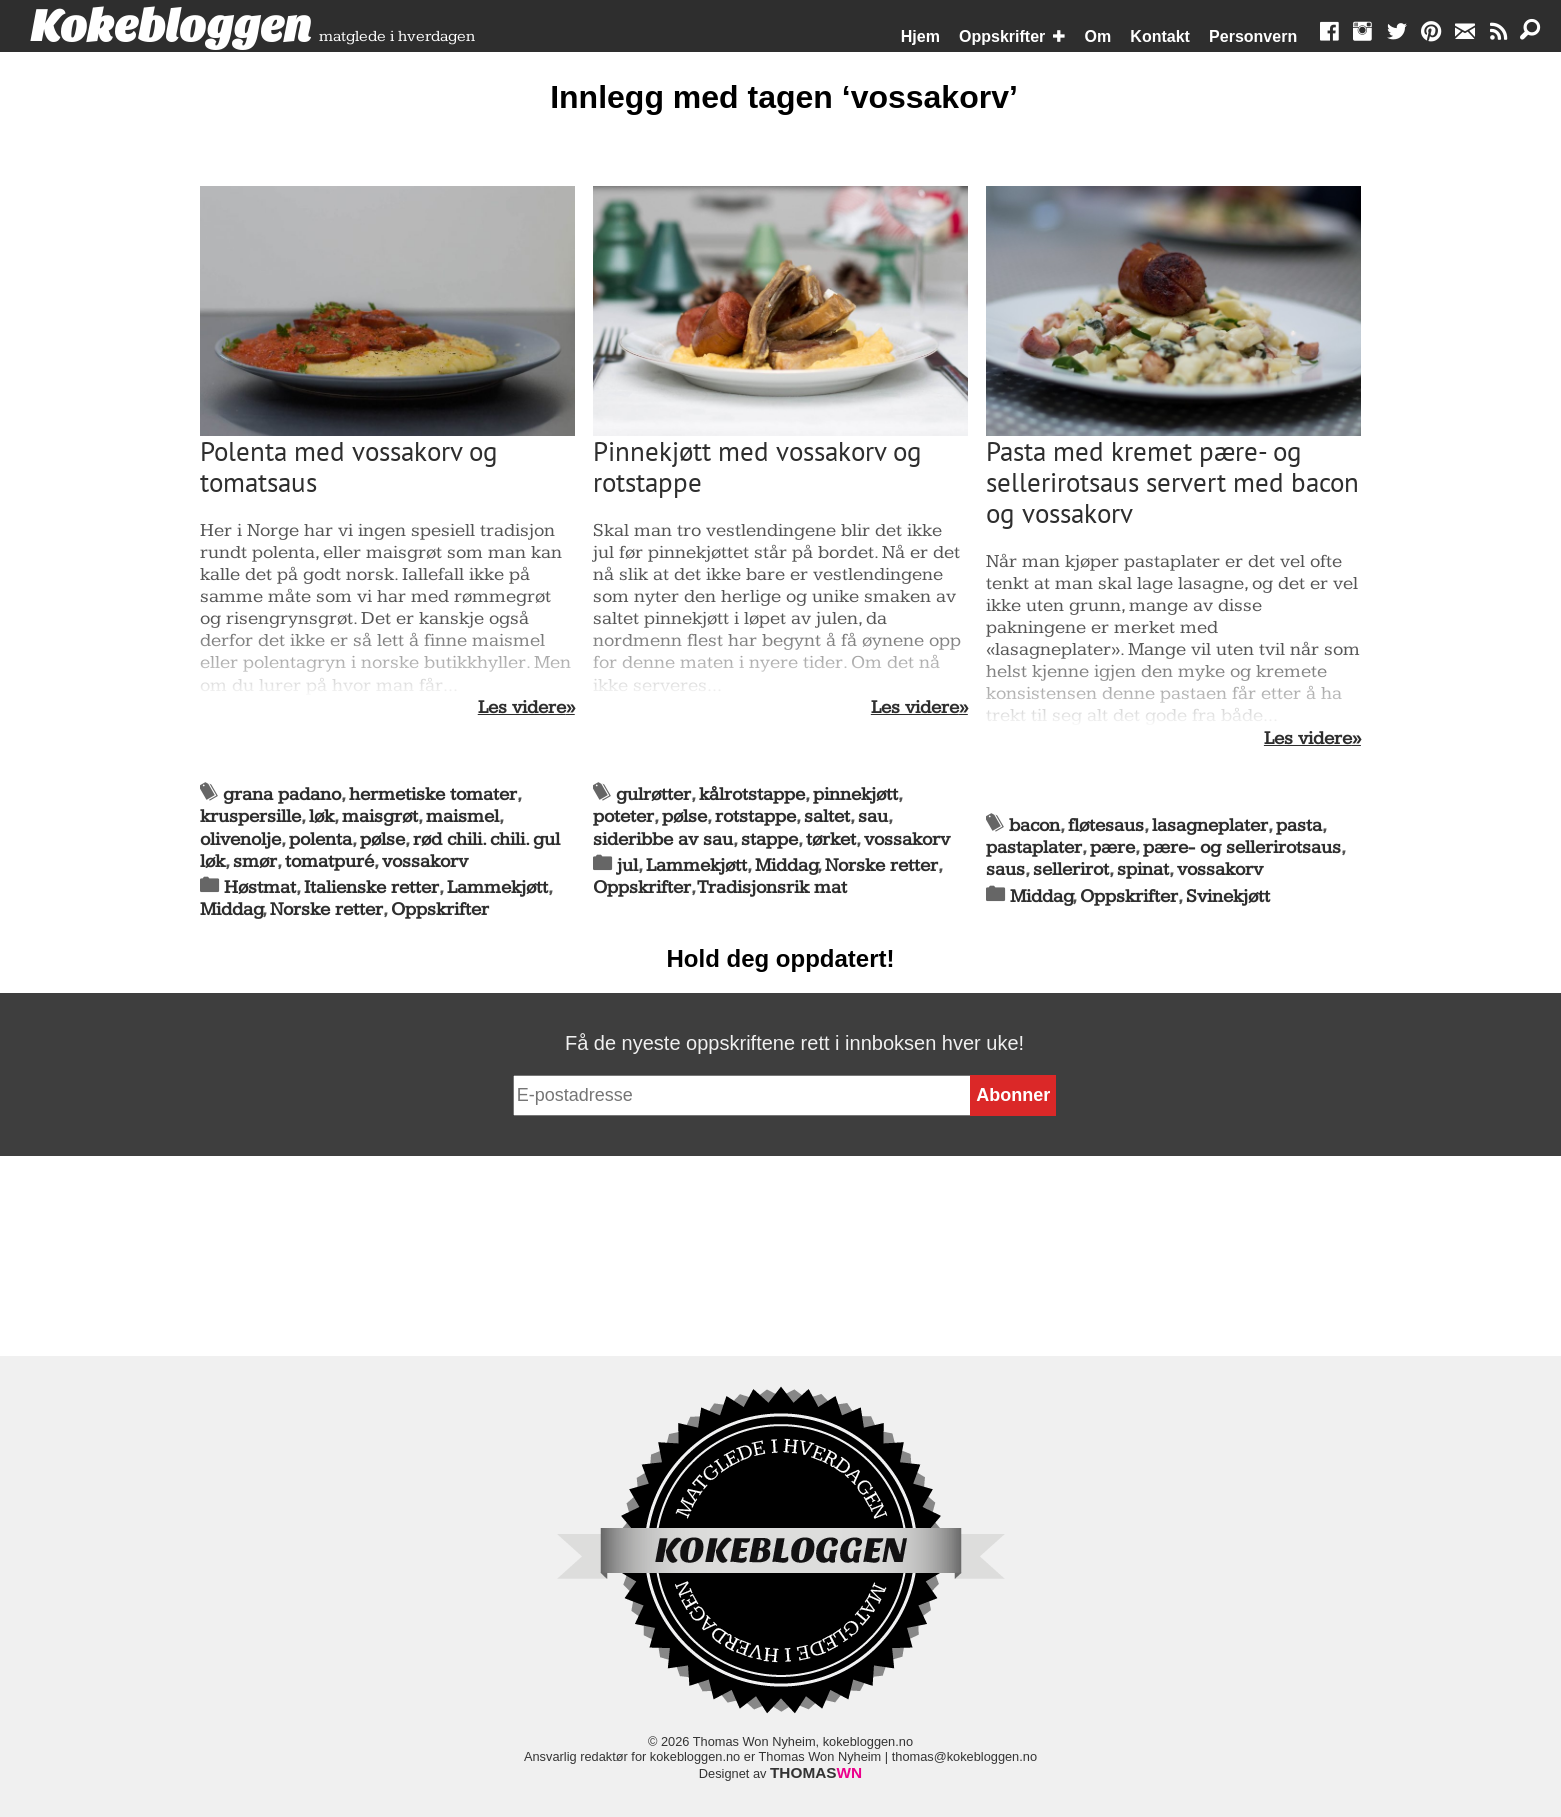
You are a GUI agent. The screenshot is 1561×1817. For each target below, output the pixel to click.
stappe (769, 839)
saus (1005, 869)
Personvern (1253, 36)
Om (1098, 36)
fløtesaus (1106, 825)
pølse (382, 839)
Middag (231, 909)
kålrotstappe (752, 794)
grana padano (282, 794)
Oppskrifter (1002, 36)
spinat (1143, 869)
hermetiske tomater (433, 794)
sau (873, 816)
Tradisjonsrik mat (772, 887)
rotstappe (755, 816)
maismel (462, 816)
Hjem (920, 36)
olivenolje (240, 839)
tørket (831, 839)
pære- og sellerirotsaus (1242, 847)
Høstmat (260, 887)
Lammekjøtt (497, 887)
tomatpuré (329, 861)
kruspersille (250, 816)
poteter (623, 816)
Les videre (522, 708)
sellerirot (1071, 869)
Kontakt (1160, 36)
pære (1112, 847)
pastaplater (1034, 847)
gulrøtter (653, 794)
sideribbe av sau (663, 839)
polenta (320, 839)
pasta (1299, 825)
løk (321, 816)
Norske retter (326, 909)
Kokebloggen (171, 27)
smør (255, 861)
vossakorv (425, 861)
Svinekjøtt (1228, 896)
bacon (1034, 825)
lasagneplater (1210, 825)
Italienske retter (371, 887)
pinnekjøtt (855, 794)
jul (627, 865)
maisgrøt (380, 816)
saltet (827, 816)
